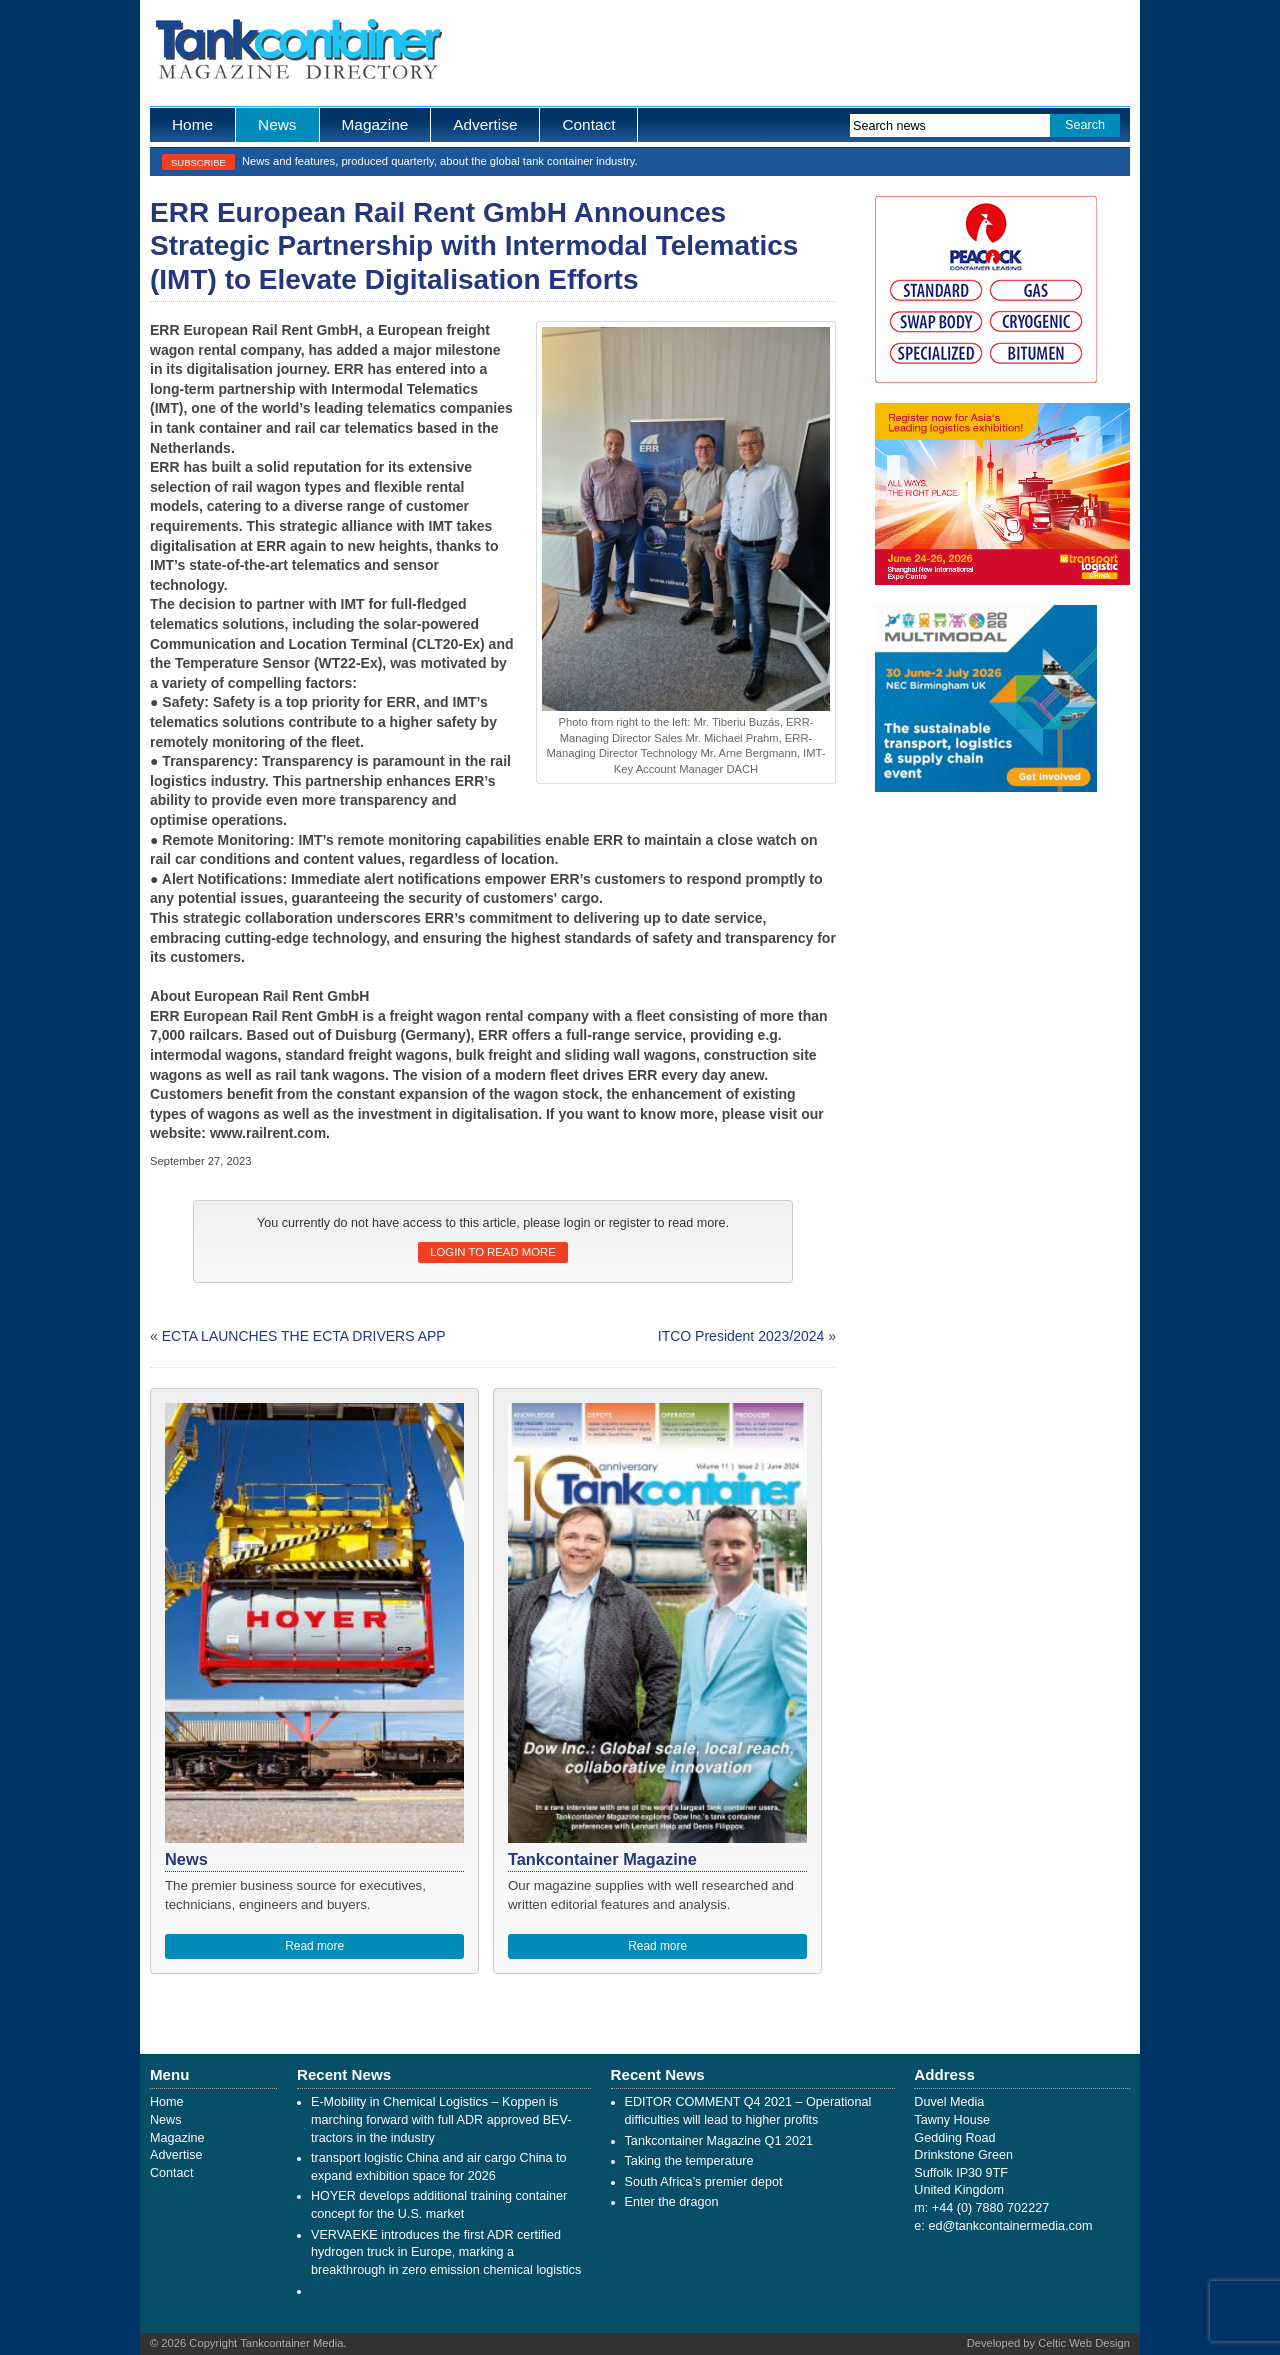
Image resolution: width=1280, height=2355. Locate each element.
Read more (314, 1946)
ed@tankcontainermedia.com (1010, 2226)
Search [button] (1085, 125)
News (277, 124)
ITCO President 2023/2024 (741, 1336)
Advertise (485, 124)
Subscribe (198, 162)
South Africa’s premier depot (704, 2182)
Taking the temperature (689, 2161)
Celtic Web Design (1084, 2343)
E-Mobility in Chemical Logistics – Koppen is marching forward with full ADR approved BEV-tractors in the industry (441, 2119)
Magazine (375, 124)
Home (192, 124)
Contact (588, 124)
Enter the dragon (672, 2202)
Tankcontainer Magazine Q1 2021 (719, 2141)
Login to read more (492, 1252)
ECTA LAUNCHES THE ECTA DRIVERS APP (304, 1336)
